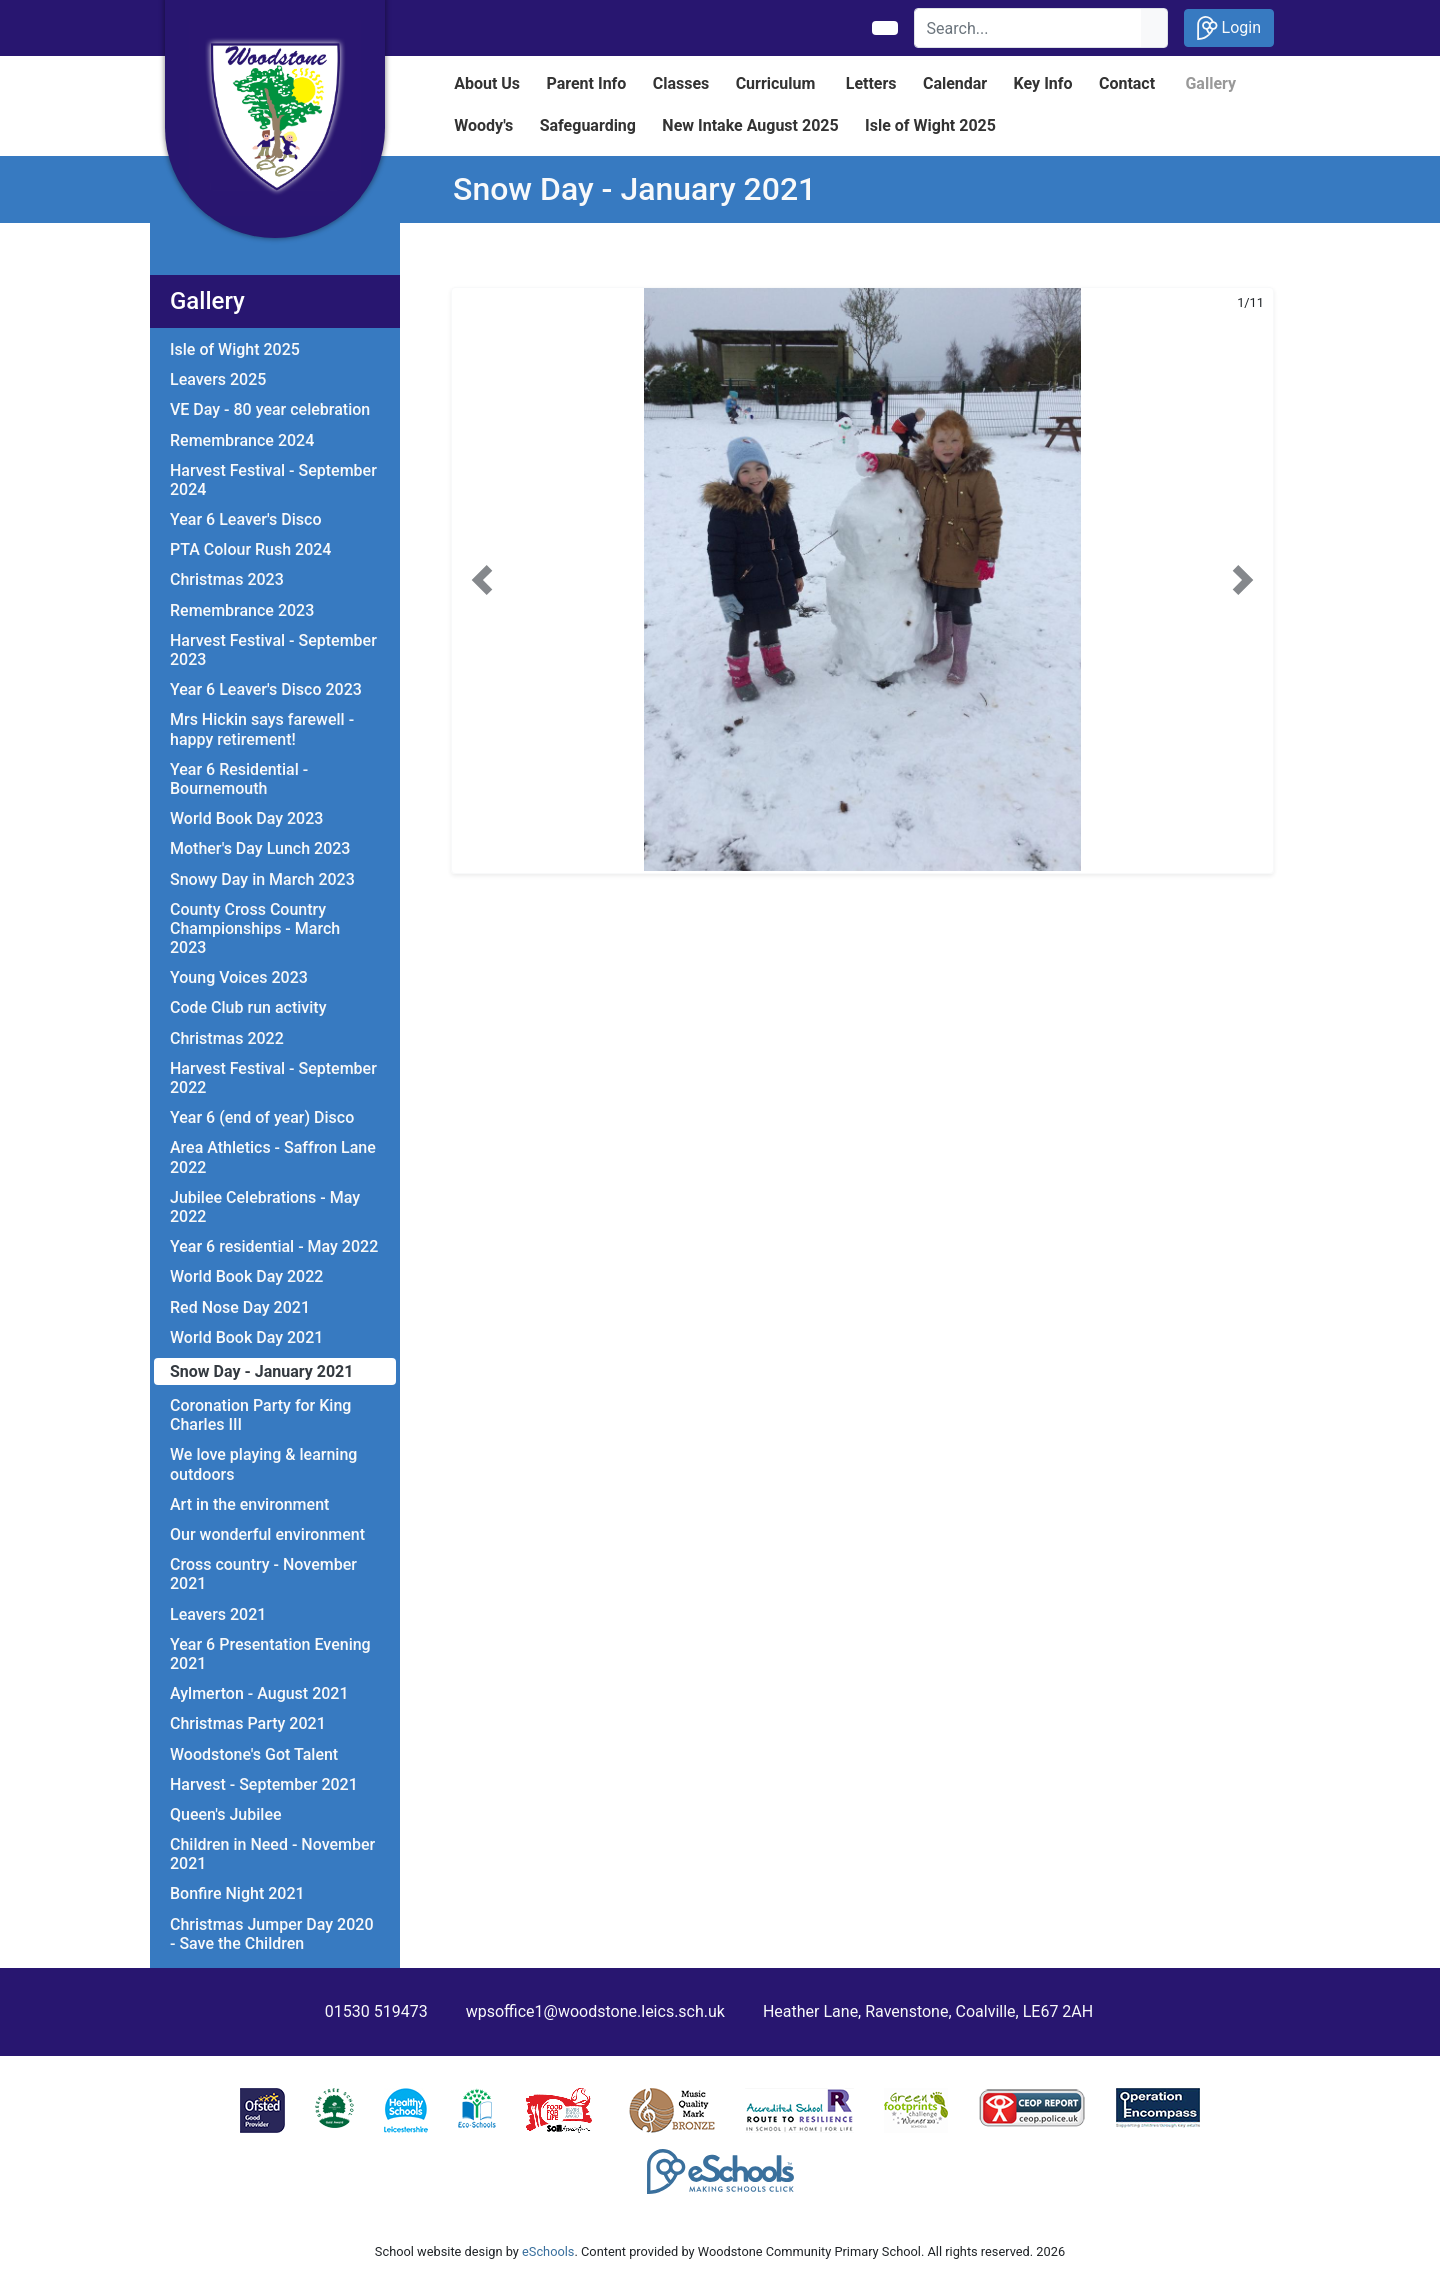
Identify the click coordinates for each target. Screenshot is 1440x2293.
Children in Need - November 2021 (272, 1854)
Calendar (955, 83)
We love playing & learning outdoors (263, 1464)
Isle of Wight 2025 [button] (930, 125)
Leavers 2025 (218, 379)
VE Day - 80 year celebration (270, 409)
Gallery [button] (1210, 83)
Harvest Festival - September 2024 (273, 480)
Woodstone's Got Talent (254, 1754)
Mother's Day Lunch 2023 (260, 848)
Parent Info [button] (586, 83)
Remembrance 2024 (242, 440)
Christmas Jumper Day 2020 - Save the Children (271, 1934)
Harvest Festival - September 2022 (273, 1078)
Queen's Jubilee (226, 1814)
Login (1229, 28)
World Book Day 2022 (246, 1276)
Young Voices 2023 (239, 977)
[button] (482, 580)
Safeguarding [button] (588, 125)
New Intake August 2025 (750, 125)
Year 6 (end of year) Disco (262, 1117)
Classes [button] (681, 83)
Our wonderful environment (267, 1534)
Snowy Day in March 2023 (262, 879)
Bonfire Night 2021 (237, 1893)
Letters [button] (871, 83)
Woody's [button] (483, 125)
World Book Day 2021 (246, 1337)
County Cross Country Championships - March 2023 (255, 928)
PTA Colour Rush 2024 (250, 549)
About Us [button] (487, 83)
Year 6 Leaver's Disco (246, 519)
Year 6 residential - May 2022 (274, 1246)
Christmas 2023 (227, 579)
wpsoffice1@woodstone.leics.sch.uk (595, 2011)
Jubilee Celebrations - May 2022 (265, 1207)
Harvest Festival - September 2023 (273, 650)
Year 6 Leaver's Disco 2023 (266, 689)
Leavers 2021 (218, 1614)
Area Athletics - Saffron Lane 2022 (273, 1157)
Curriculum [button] (776, 83)
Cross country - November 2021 (263, 1574)
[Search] (1028, 28)
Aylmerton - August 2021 (259, 1693)
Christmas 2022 (227, 1038)
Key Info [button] (1043, 83)
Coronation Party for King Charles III (260, 1415)
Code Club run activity (248, 1007)
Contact (1127, 83)
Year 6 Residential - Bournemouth (239, 779)
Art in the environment (249, 1504)
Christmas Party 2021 (248, 1723)
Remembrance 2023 (242, 610)
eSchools (548, 2251)
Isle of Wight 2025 (235, 349)
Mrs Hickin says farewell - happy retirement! (262, 729)
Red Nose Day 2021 (240, 1307)
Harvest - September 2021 (264, 1784)
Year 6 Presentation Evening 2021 (270, 1654)
